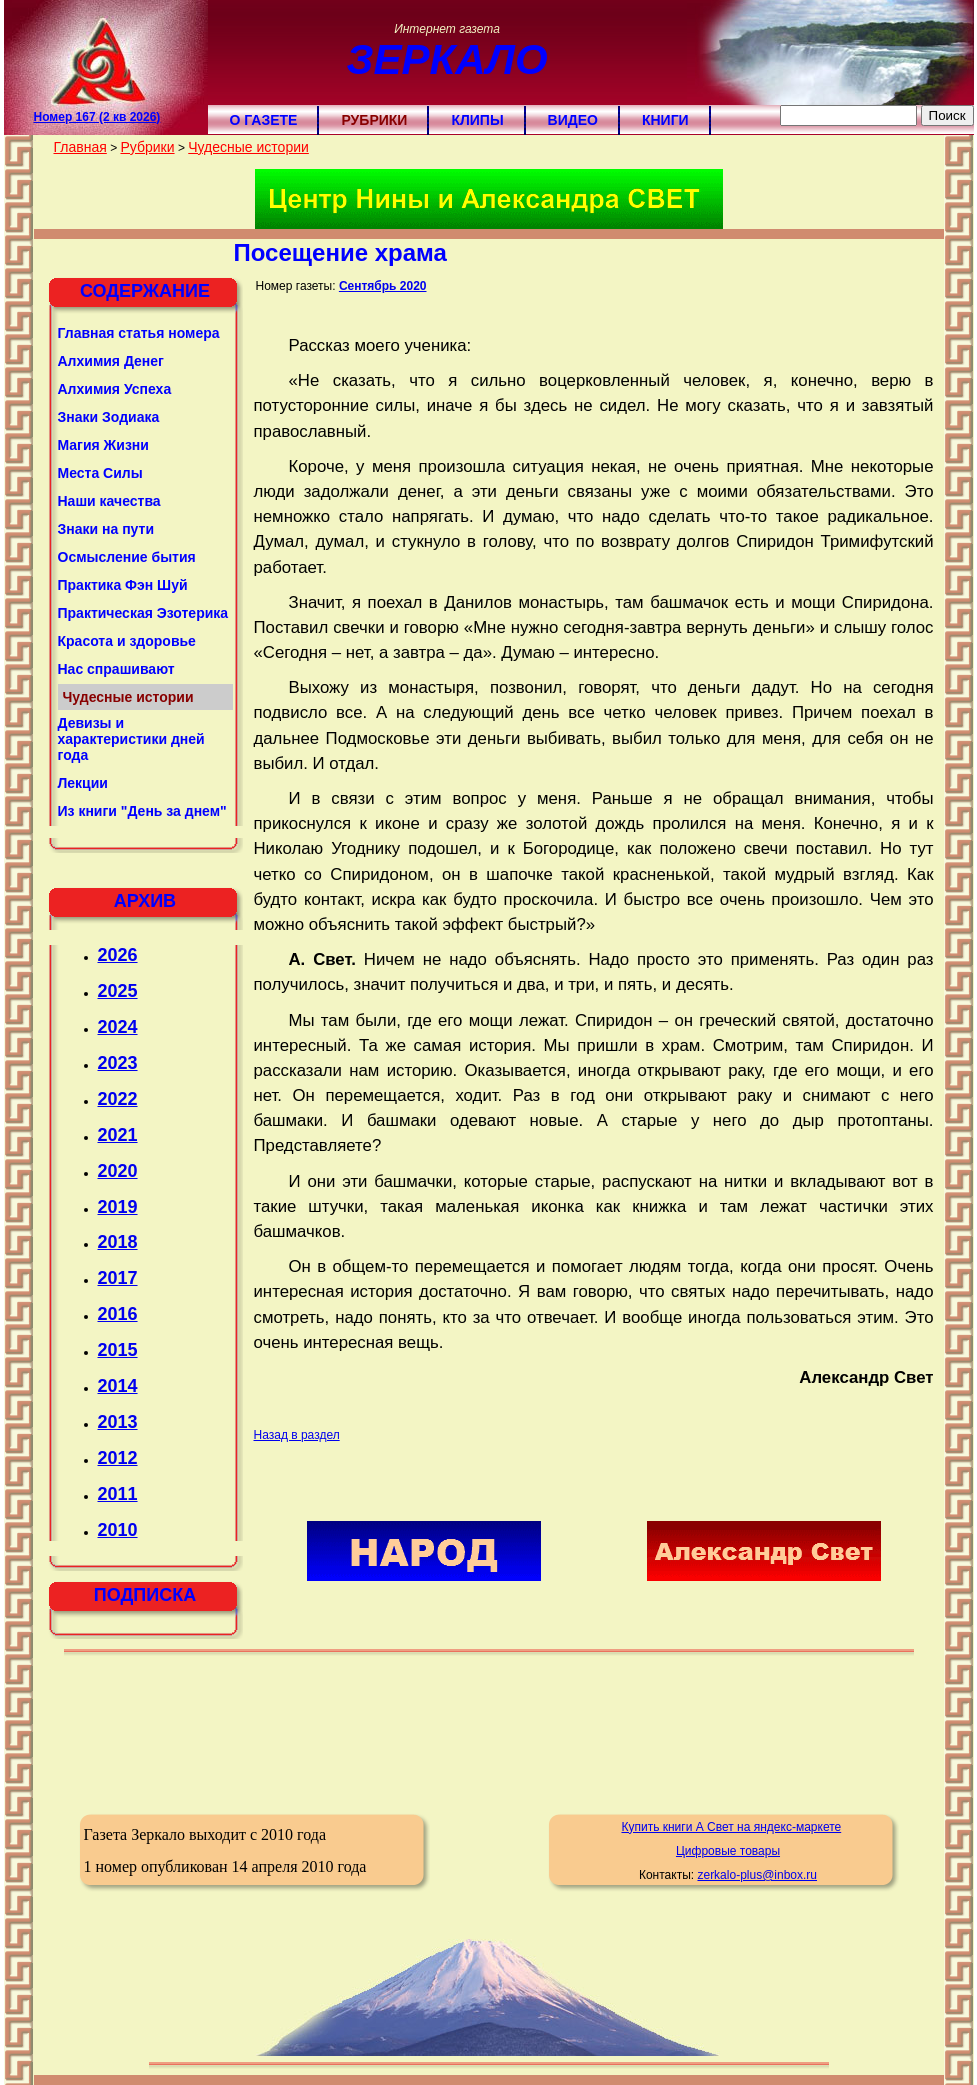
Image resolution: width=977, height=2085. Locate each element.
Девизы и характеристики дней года (131, 739)
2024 (118, 1027)
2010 (118, 1530)
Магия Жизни (103, 445)
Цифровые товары (728, 1851)
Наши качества (109, 501)
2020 (118, 1171)
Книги (665, 120)
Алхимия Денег (111, 361)
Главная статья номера (139, 333)
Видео (573, 120)
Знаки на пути (106, 529)
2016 (118, 1314)
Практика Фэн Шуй (123, 585)
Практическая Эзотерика (143, 613)
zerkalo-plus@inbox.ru (757, 1875)
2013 (118, 1422)
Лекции (83, 783)
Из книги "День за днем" (142, 811)
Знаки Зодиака (109, 417)
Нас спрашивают (116, 669)
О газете (264, 120)
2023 (118, 1063)
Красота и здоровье (127, 641)
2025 (118, 991)
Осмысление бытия (127, 557)
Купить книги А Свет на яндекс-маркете (731, 1827)
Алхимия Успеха (115, 389)
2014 (118, 1386)
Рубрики (374, 120)
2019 (118, 1207)
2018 (118, 1242)
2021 (118, 1135)
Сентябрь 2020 (383, 286)
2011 (118, 1494)
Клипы (477, 120)
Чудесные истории (248, 147)
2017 (118, 1278)
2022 (118, 1099)
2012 (118, 1458)
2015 (118, 1350)
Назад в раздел (297, 1435)
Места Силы (100, 473)
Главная (80, 147)
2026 (118, 955)
